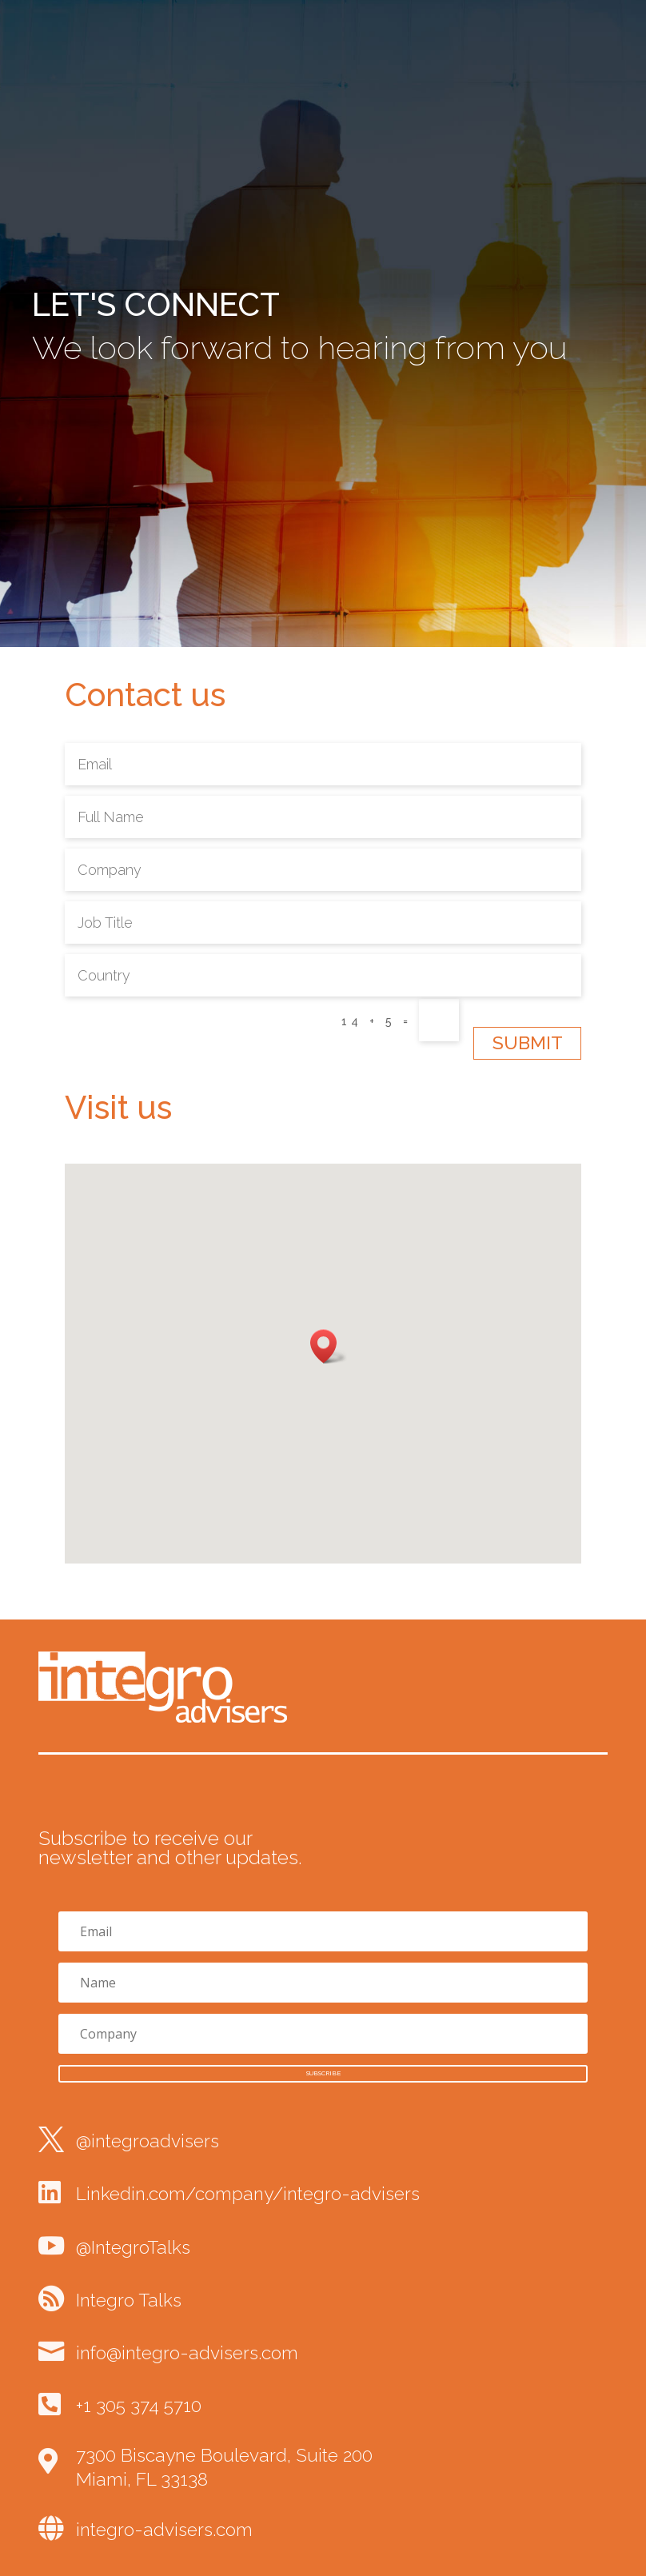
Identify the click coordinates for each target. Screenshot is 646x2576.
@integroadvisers (147, 2141)
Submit (527, 1042)
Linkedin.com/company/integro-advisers (248, 2193)
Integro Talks (128, 2300)
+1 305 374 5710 (138, 2405)
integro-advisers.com (164, 2529)
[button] (328, 1346)
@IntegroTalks (133, 2247)
